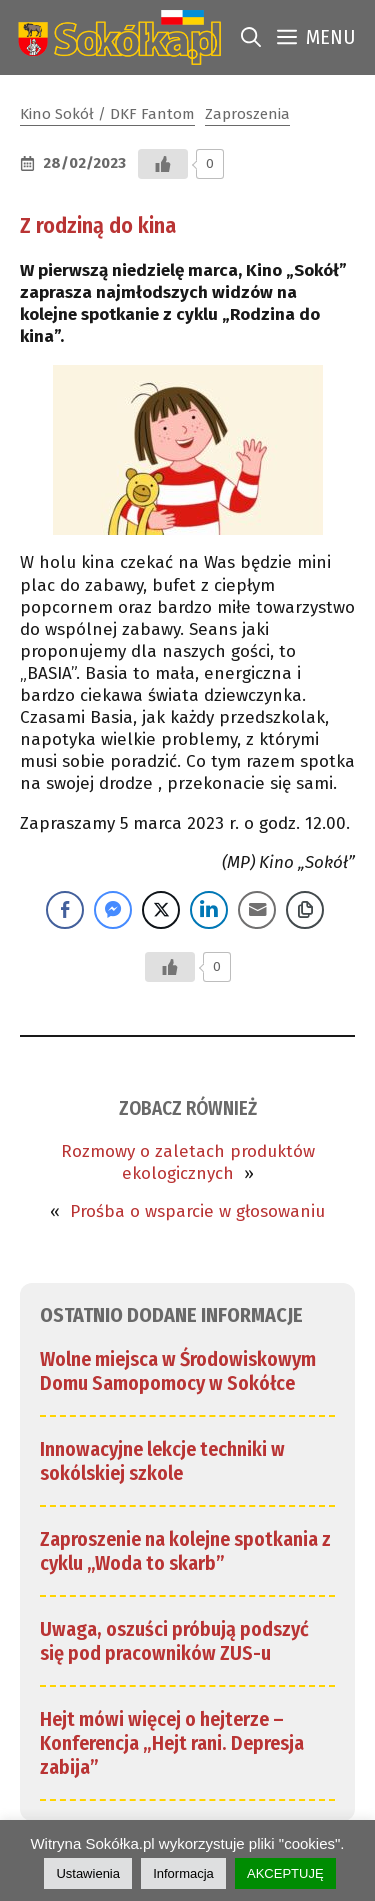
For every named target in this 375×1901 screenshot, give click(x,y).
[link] (115, 37)
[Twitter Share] (161, 910)
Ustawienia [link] (88, 1873)
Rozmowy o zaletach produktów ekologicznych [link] (188, 1162)
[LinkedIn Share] (209, 910)
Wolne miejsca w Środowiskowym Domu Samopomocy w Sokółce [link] (178, 1371)
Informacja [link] (183, 1873)
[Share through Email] (257, 910)
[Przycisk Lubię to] (163, 164)
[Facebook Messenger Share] (113, 910)
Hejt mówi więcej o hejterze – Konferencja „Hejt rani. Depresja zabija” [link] (172, 1743)
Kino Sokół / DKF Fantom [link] (107, 114)
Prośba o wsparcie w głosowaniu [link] (197, 1211)
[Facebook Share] (65, 910)
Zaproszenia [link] (247, 114)
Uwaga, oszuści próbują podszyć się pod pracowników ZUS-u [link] (174, 1641)
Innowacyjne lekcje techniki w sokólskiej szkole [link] (162, 1461)
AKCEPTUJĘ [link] (285, 1873)
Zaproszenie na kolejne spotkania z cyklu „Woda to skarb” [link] (185, 1551)
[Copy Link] (305, 910)
